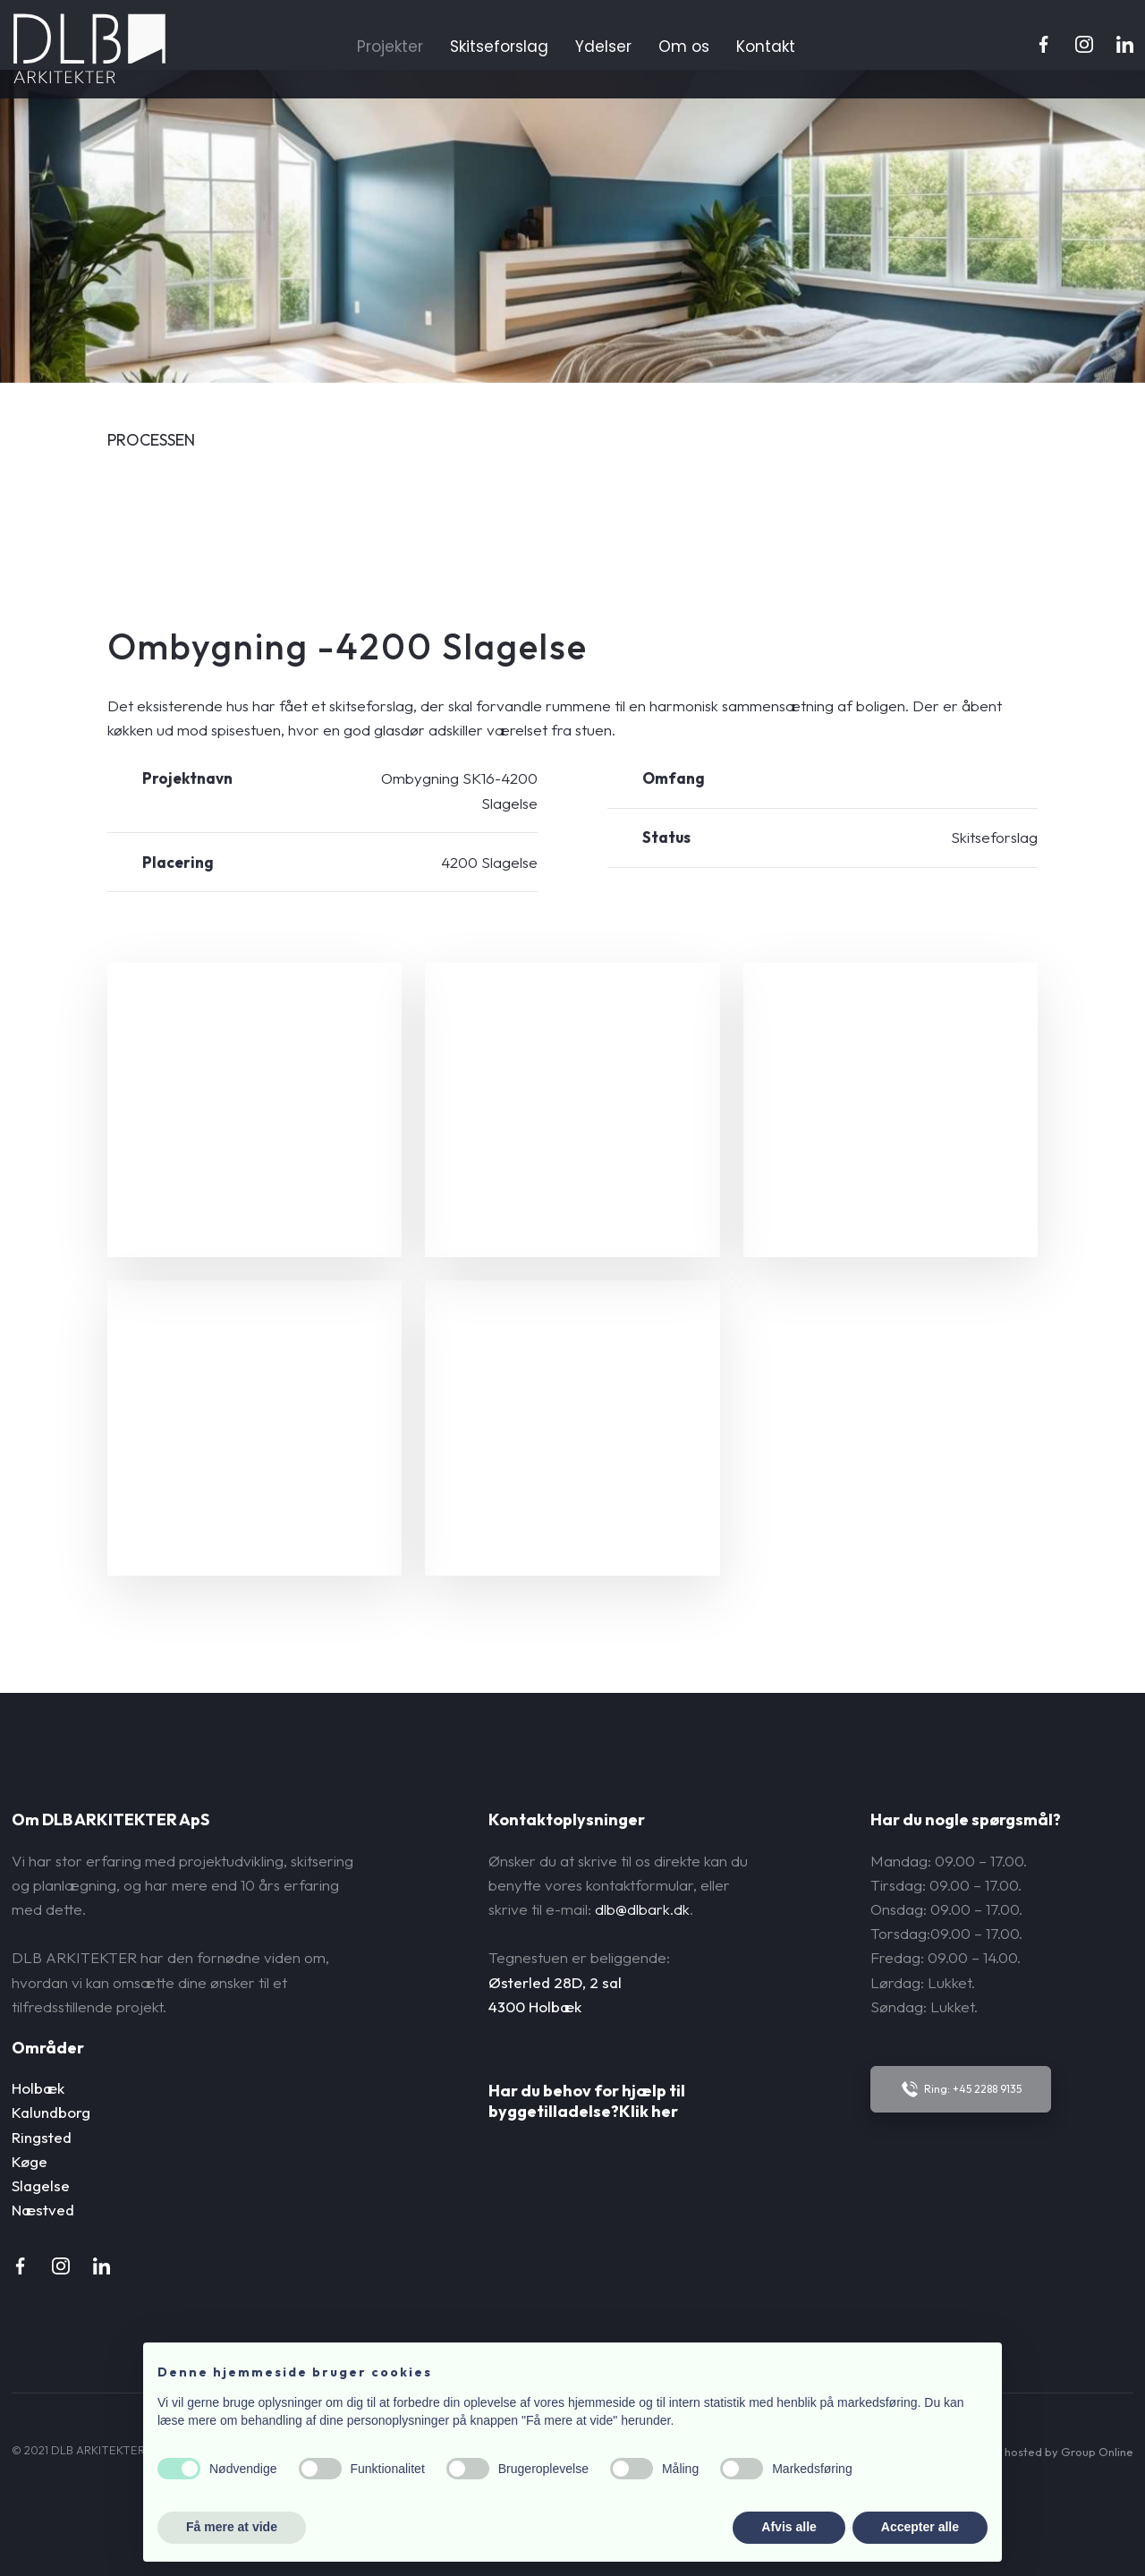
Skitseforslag (499, 46)
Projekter (390, 46)
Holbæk (38, 2088)
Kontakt (765, 46)
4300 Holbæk (534, 2006)
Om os (683, 46)
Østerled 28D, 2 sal (555, 1982)
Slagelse (41, 2185)
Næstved (43, 2209)
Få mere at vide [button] (231, 2527)
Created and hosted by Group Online (1033, 2451)
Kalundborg (51, 2112)
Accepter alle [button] (920, 2527)
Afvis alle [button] (788, 2527)
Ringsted (42, 2137)
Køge (29, 2161)
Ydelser (603, 46)
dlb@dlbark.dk (642, 1909)
